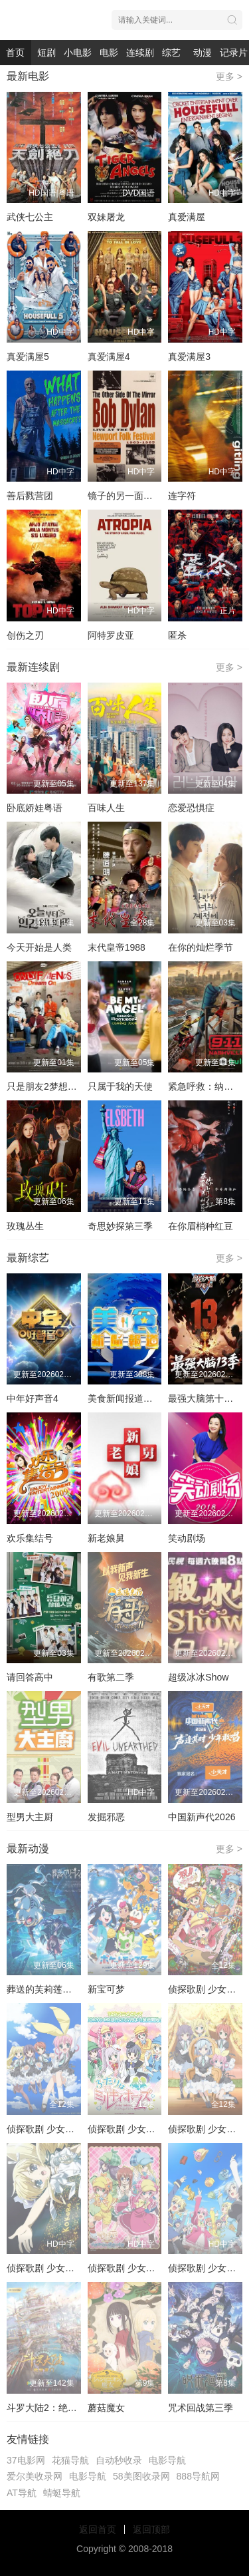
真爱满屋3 (189, 356)
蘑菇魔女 (106, 2407)
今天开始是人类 (39, 947)
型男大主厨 (30, 1817)
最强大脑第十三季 (205, 1398)
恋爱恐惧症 (191, 807)
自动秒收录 (119, 2460)
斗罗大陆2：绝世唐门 (51, 2407)
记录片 (234, 52)
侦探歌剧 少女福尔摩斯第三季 (149, 2129)
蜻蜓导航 (61, 2493)
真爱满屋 (186, 217)
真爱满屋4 (109, 356)
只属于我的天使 (120, 1086)
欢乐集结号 (30, 1538)
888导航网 (198, 2476)
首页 (15, 52)
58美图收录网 (141, 2476)
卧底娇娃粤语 (34, 807)
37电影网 (26, 2460)
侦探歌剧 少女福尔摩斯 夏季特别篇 (79, 2268)
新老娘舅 (106, 1538)
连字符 (182, 495)
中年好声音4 (32, 1398)
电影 (109, 52)
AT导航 (22, 2493)
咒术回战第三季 (200, 2407)
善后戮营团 (30, 495)
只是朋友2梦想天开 (46, 1086)
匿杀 (177, 635)
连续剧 (140, 52)
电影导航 (167, 2460)
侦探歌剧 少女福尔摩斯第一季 (68, 2129)
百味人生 (106, 807)
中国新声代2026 (201, 1817)
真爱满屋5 (28, 356)
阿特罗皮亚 (111, 635)
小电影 (78, 52)
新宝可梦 (106, 1989)
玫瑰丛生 (25, 1226)
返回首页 (97, 2529)
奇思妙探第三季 (120, 1226)
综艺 (171, 52)
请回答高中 (30, 1677)
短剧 (46, 52)
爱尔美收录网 (34, 2476)
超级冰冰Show (198, 1677)
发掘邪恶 (106, 1817)
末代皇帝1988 (116, 947)
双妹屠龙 (106, 217)
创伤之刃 (25, 635)
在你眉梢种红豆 (200, 1226)
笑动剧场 (186, 1538)
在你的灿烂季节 (200, 947)
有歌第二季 (111, 1677)
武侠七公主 (30, 217)
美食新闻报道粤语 (125, 1398)
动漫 (202, 52)
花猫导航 (70, 2460)
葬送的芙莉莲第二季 (48, 1989)
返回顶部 (151, 2529)
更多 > (229, 76)
